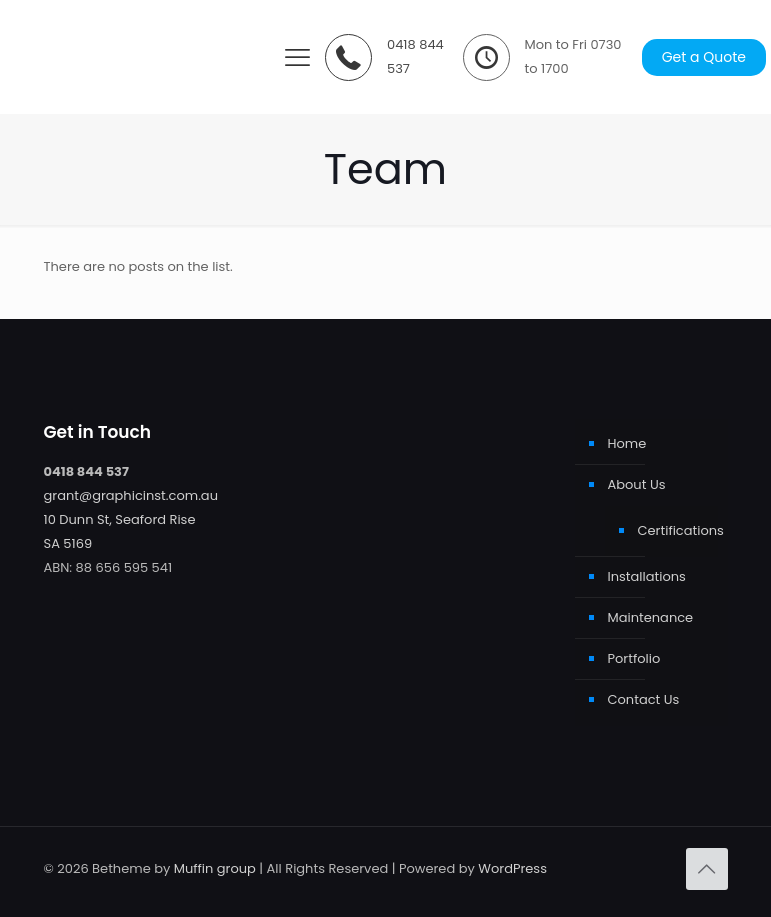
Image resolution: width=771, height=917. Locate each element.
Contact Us (644, 699)
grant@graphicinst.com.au (131, 495)
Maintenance (651, 617)
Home (627, 443)
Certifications (673, 530)
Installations (647, 576)
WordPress (512, 868)
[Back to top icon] (707, 869)
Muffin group (215, 868)
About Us (637, 484)
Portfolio (634, 658)
